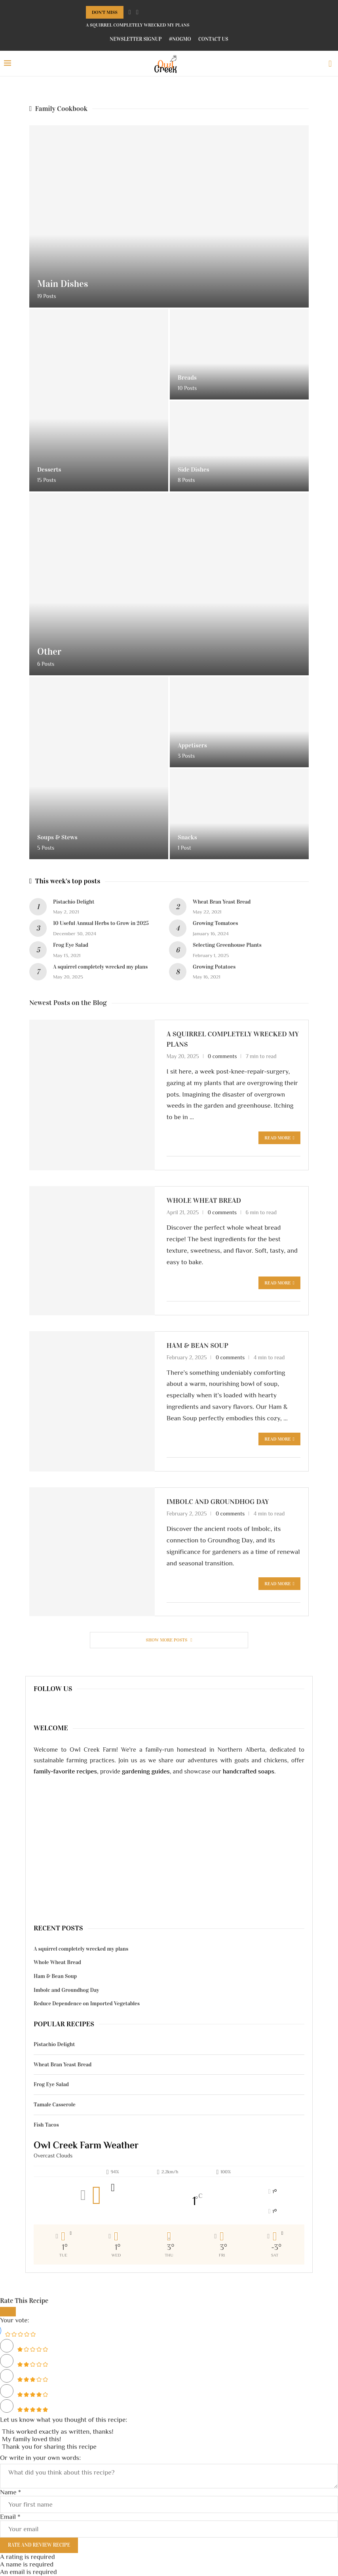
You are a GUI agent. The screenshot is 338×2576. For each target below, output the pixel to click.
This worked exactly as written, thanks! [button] (57, 2432)
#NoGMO (180, 39)
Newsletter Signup (135, 39)
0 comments (222, 1056)
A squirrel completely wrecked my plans (138, 25)
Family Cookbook (58, 108)
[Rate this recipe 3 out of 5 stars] (6, 2376)
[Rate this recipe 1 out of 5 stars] (6, 2346)
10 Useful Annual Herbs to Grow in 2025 (101, 923)
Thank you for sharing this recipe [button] (49, 2447)
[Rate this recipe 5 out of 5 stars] (6, 2406)
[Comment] (169, 2476)
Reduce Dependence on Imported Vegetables (87, 2004)
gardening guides (146, 1771)
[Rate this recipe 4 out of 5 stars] (6, 2391)
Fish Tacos (46, 2124)
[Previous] (130, 12)
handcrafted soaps (248, 1771)
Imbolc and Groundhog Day (218, 1501)
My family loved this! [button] (31, 2439)
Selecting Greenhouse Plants (227, 945)
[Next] (137, 12)
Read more (279, 1138)
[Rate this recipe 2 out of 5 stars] (6, 2361)
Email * (10, 2517)
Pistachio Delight (73, 901)
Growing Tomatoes (215, 923)
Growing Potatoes (214, 966)
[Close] (8, 2312)
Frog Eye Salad (70, 945)
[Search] (330, 63)
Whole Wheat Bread (204, 1200)
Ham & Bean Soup (197, 1345)
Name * (10, 2492)
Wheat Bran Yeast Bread (222, 901)
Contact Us (213, 39)
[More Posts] (169, 1640)
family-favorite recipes (65, 1771)
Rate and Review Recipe (39, 2545)
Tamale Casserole (55, 2105)
